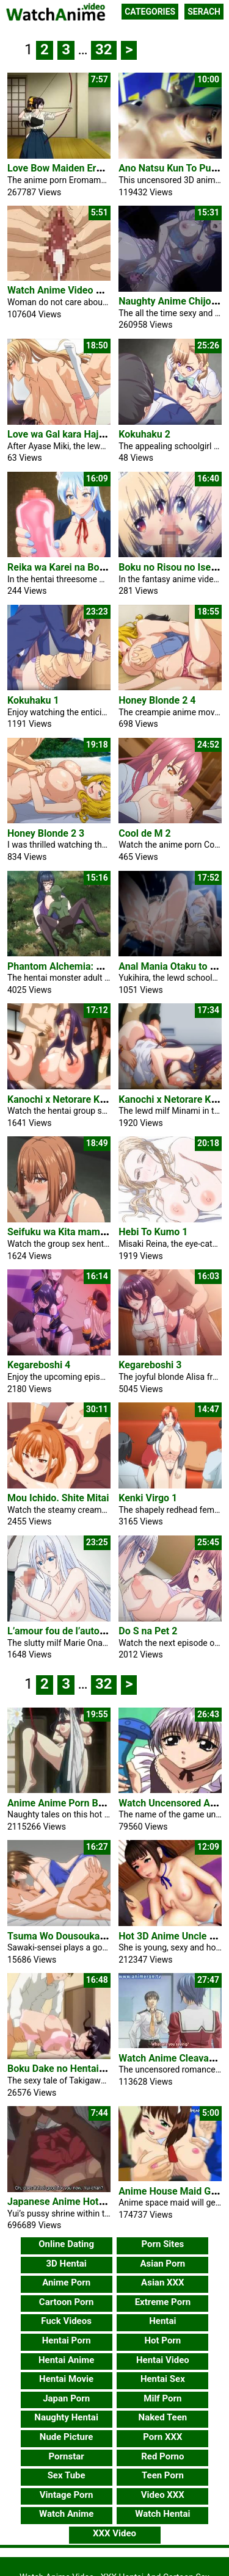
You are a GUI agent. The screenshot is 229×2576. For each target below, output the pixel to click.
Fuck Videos (66, 2320)
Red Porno (162, 2456)
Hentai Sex (162, 2378)
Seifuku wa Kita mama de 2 (66, 1232)
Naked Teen (163, 2417)
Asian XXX (162, 2282)
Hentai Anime (66, 2359)
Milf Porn (162, 2398)
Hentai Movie (66, 2378)
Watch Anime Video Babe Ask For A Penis (98, 290)
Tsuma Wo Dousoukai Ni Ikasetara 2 (86, 1936)
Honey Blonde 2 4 (156, 700)
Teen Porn (163, 2475)
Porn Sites (162, 2244)
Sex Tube (66, 2475)
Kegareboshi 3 (149, 1365)
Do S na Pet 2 (147, 1631)
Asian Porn (162, 2263)
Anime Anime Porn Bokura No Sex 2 (85, 1803)
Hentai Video (162, 2359)
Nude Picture (66, 2436)
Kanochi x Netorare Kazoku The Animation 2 (103, 1099)
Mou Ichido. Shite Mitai (58, 1498)
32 (103, 49)
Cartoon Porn (66, 2301)
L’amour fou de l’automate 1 (68, 1631)
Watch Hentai (162, 2513)
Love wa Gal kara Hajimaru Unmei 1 (84, 434)
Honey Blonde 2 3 (45, 833)
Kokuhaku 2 (144, 434)
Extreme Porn (163, 2301)
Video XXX (162, 2494)
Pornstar (66, 2456)
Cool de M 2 (144, 833)
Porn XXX (162, 2436)
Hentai (162, 2320)
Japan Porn (66, 2398)
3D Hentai (66, 2263)
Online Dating (66, 2244)
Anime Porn (66, 2282)
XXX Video (114, 2533)
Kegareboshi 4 (38, 1365)
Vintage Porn (66, 2494)
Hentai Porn (66, 2340)
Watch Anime (66, 2513)
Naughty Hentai (66, 2417)
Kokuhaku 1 (33, 700)
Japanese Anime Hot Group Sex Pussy (91, 2201)
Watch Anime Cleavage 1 (172, 2058)
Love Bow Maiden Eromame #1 (75, 168)
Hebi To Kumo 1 (152, 1232)
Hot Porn (162, 2340)
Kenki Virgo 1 (147, 1498)
